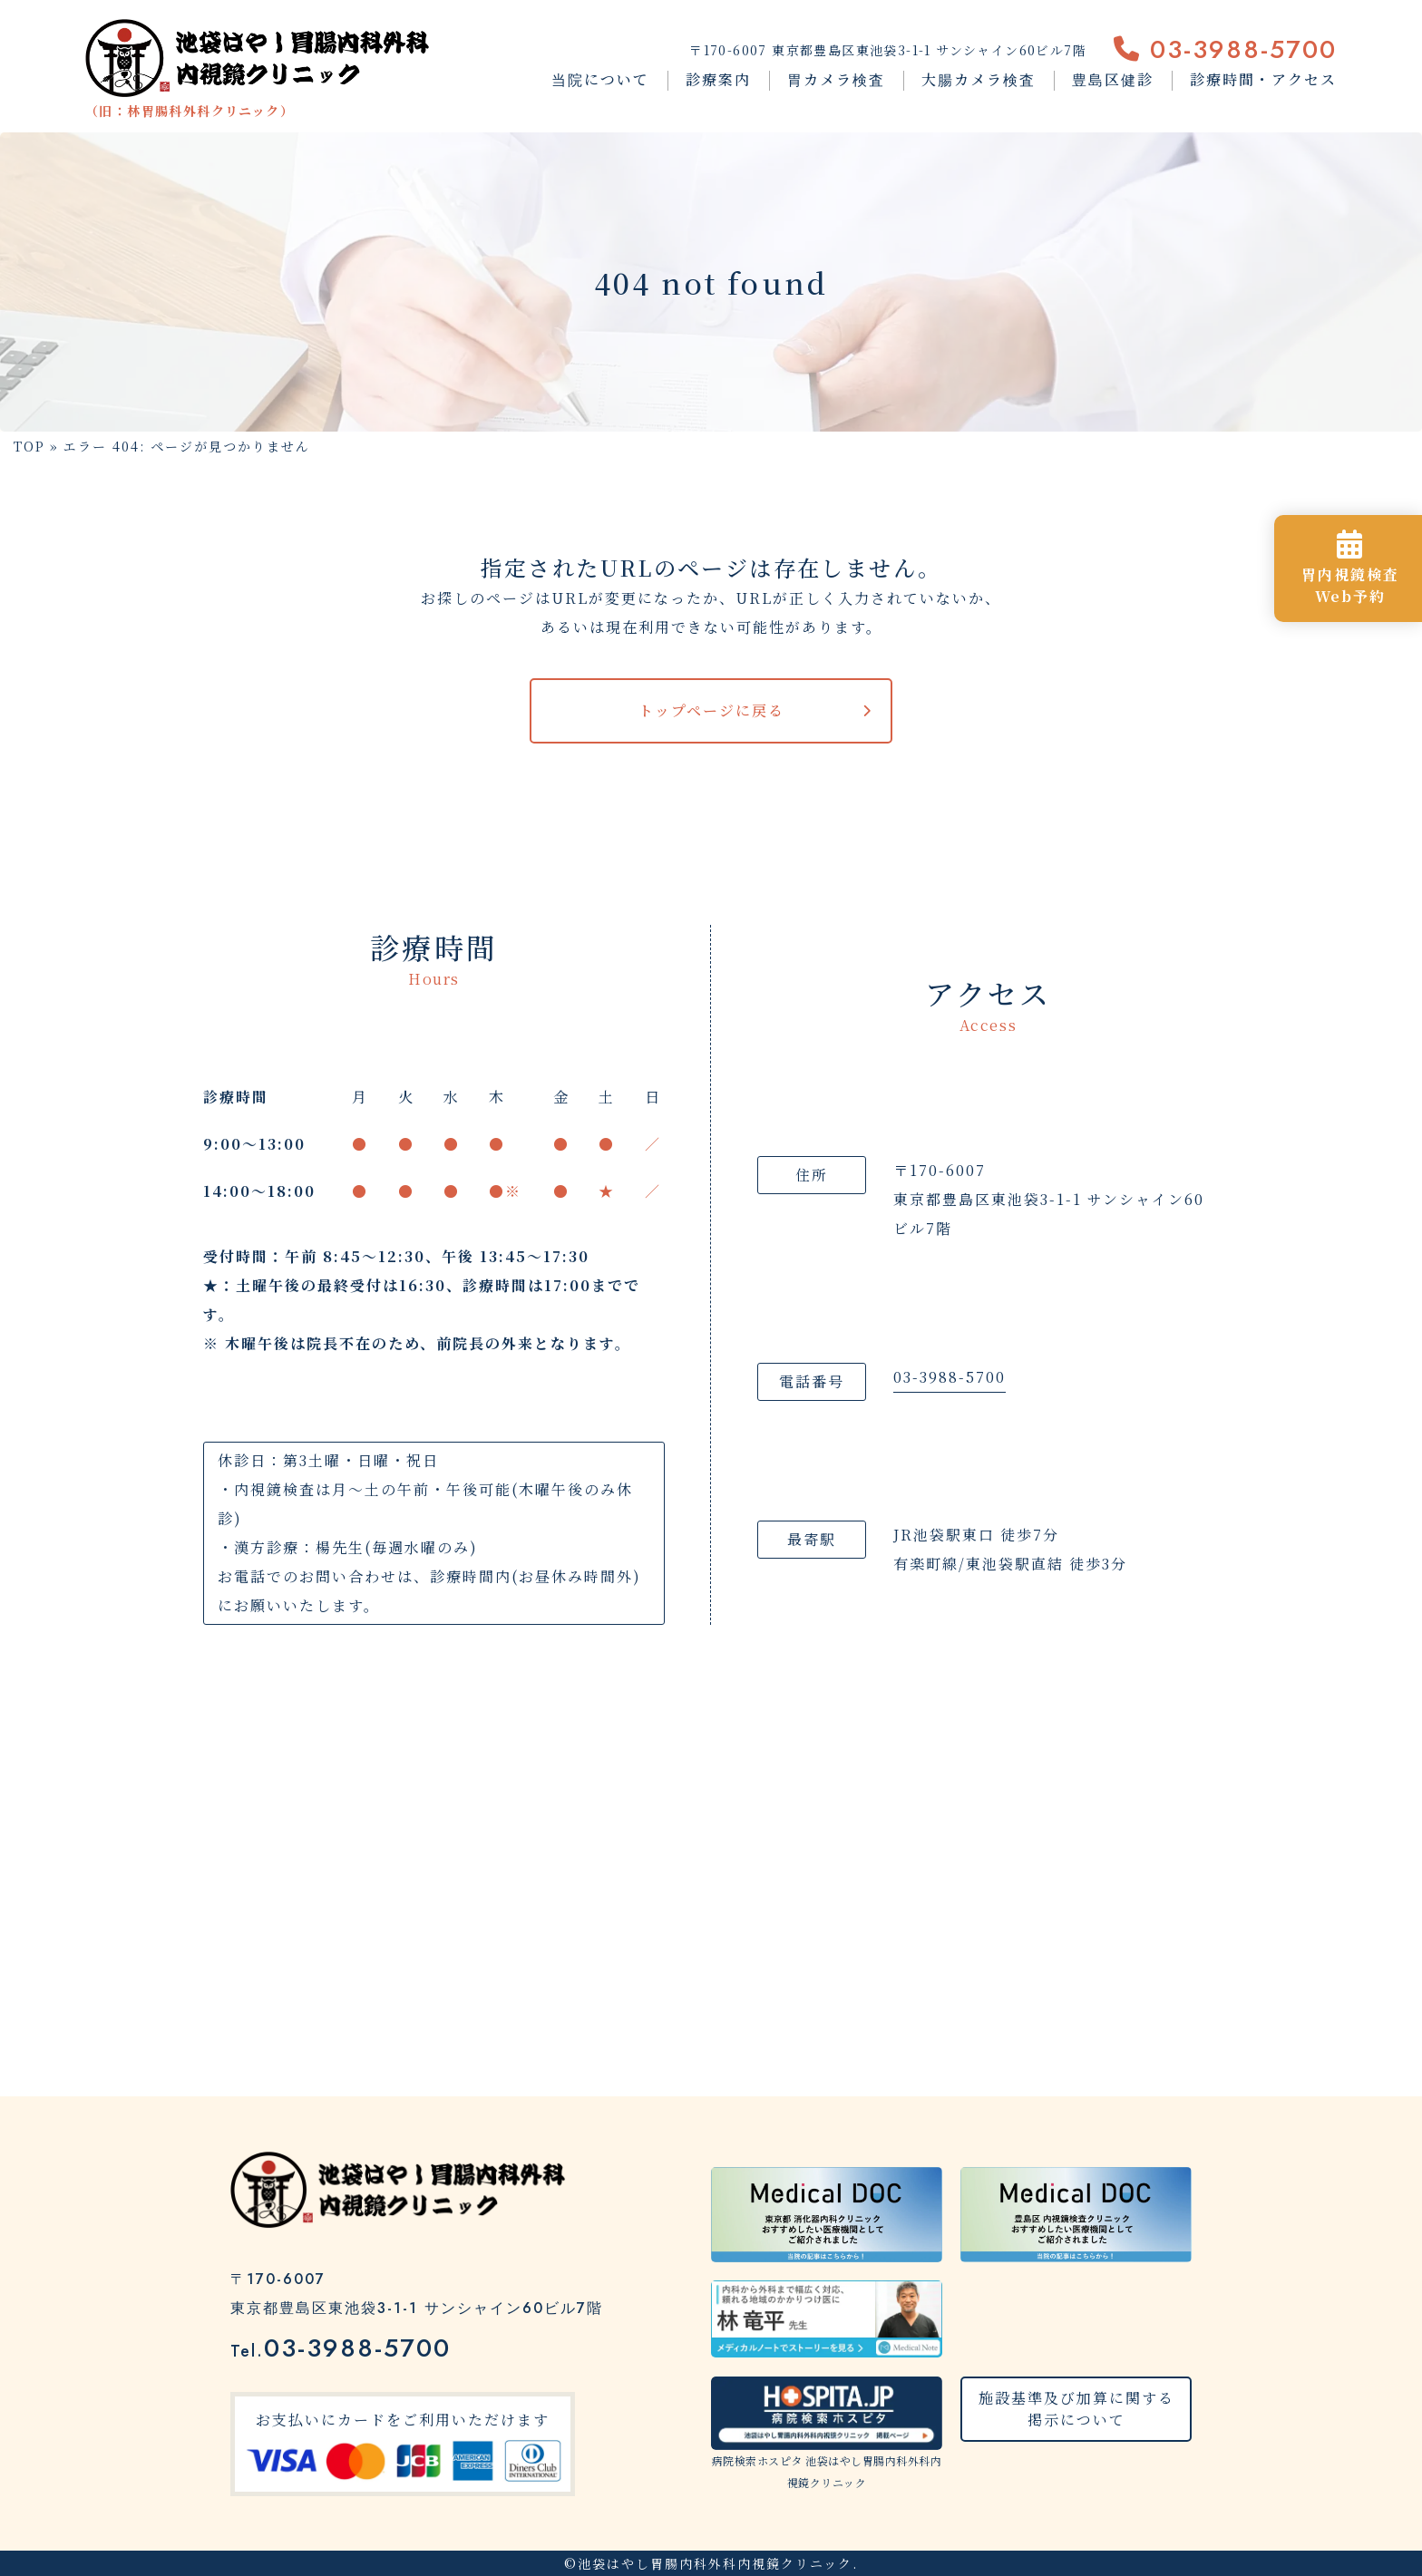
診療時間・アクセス (1263, 79)
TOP (29, 446)
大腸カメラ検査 (978, 79)
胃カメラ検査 (836, 79)
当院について (600, 79)
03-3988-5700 (1225, 49)
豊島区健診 (1113, 79)
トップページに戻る (711, 710)
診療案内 (718, 79)
